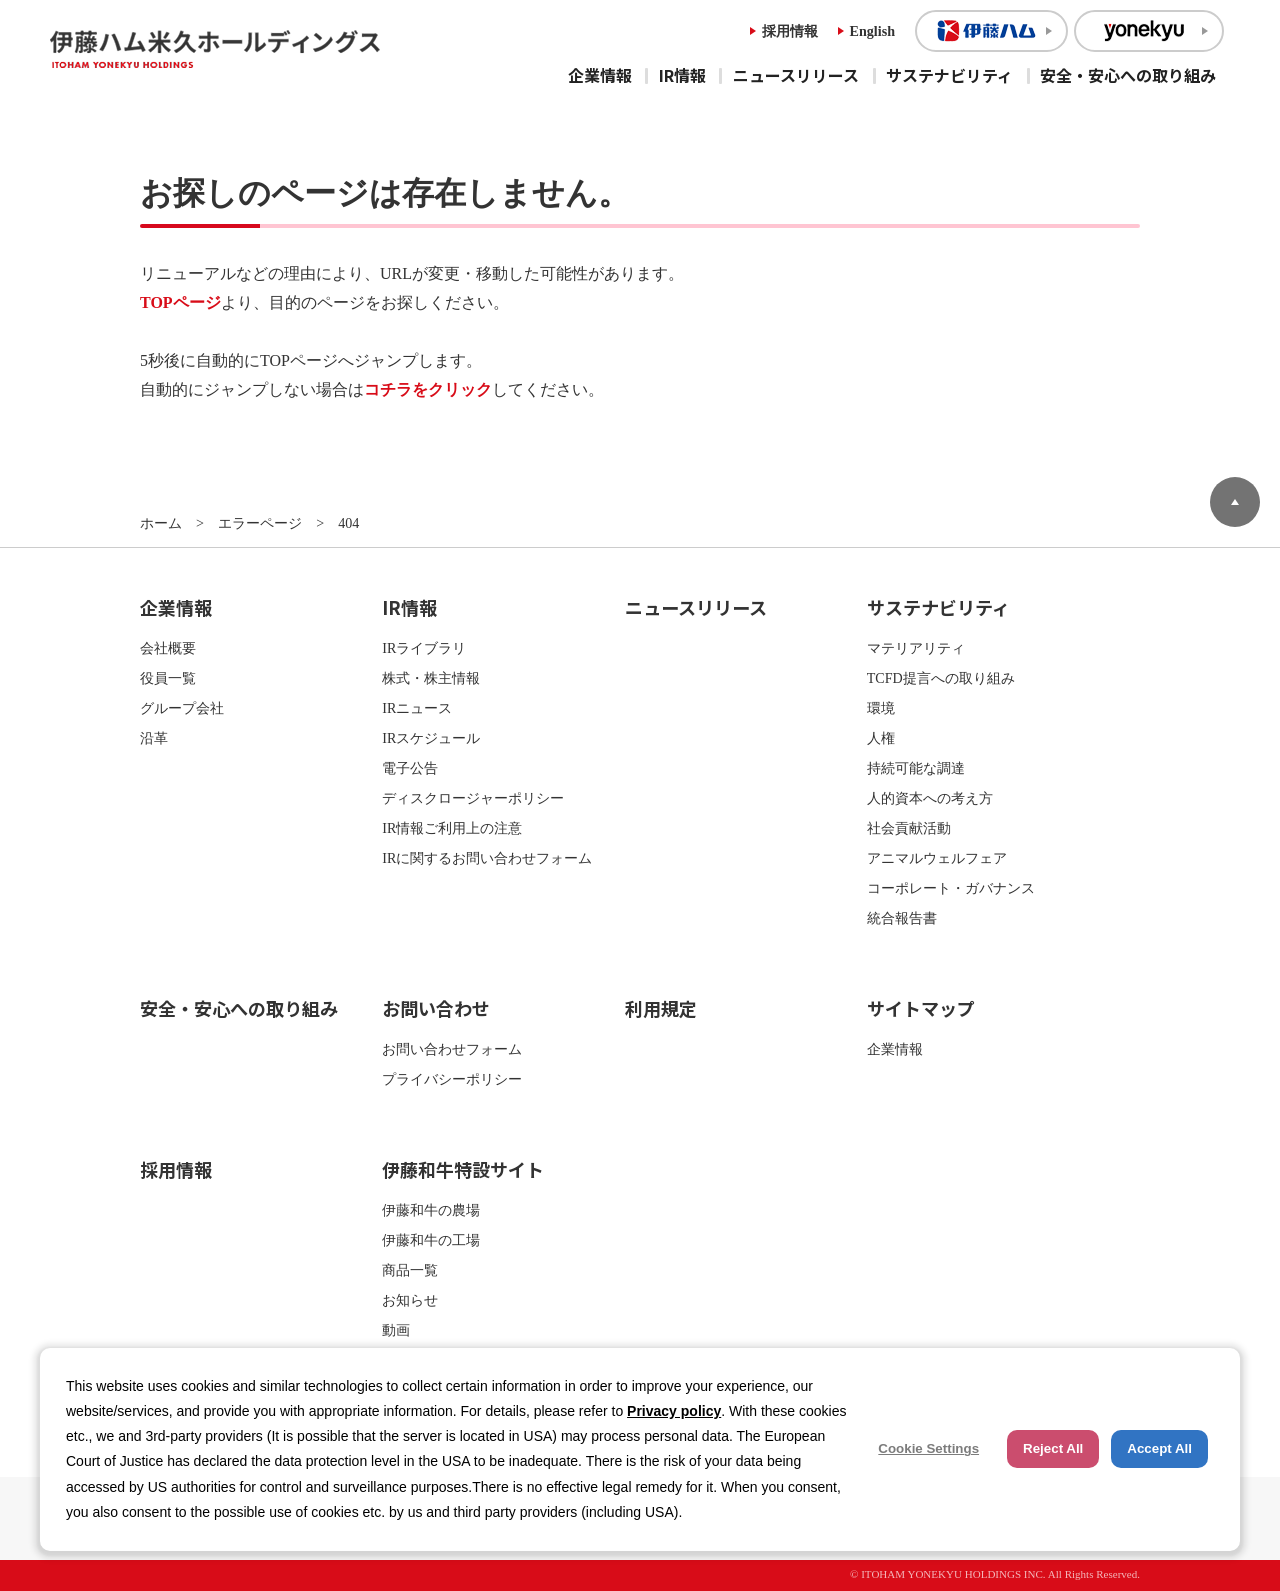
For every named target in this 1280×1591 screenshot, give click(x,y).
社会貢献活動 (909, 828)
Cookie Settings (928, 1448)
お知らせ (410, 1300)
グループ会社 (182, 708)
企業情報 (600, 75)
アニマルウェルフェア (937, 858)
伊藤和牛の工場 (431, 1240)
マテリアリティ (916, 648)
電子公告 (410, 768)
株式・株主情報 (431, 678)
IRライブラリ (424, 648)
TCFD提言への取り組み (941, 678)
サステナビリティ (949, 75)
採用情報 (790, 31)
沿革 (154, 738)
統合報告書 (902, 918)
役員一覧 (168, 678)
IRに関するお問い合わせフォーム (487, 858)
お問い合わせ (436, 1008)
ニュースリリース (796, 75)
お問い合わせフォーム (452, 1049)
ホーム (161, 523)
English (872, 31)
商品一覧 (410, 1270)
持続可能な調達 (916, 768)
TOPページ (180, 302)
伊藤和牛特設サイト (463, 1169)
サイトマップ (921, 1008)
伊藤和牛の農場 (431, 1210)
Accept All (1159, 1448)
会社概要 (168, 648)
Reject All (1053, 1448)
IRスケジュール (431, 738)
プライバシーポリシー (452, 1079)
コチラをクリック (428, 389)
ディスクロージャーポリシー (473, 798)
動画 (396, 1330)
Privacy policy (674, 1411)
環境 (881, 708)
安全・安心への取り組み (1128, 75)
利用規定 (661, 1008)
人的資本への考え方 (930, 798)
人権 (881, 738)
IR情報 (682, 75)
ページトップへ (1235, 502)
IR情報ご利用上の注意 (452, 828)
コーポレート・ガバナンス (951, 888)
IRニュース (417, 708)
